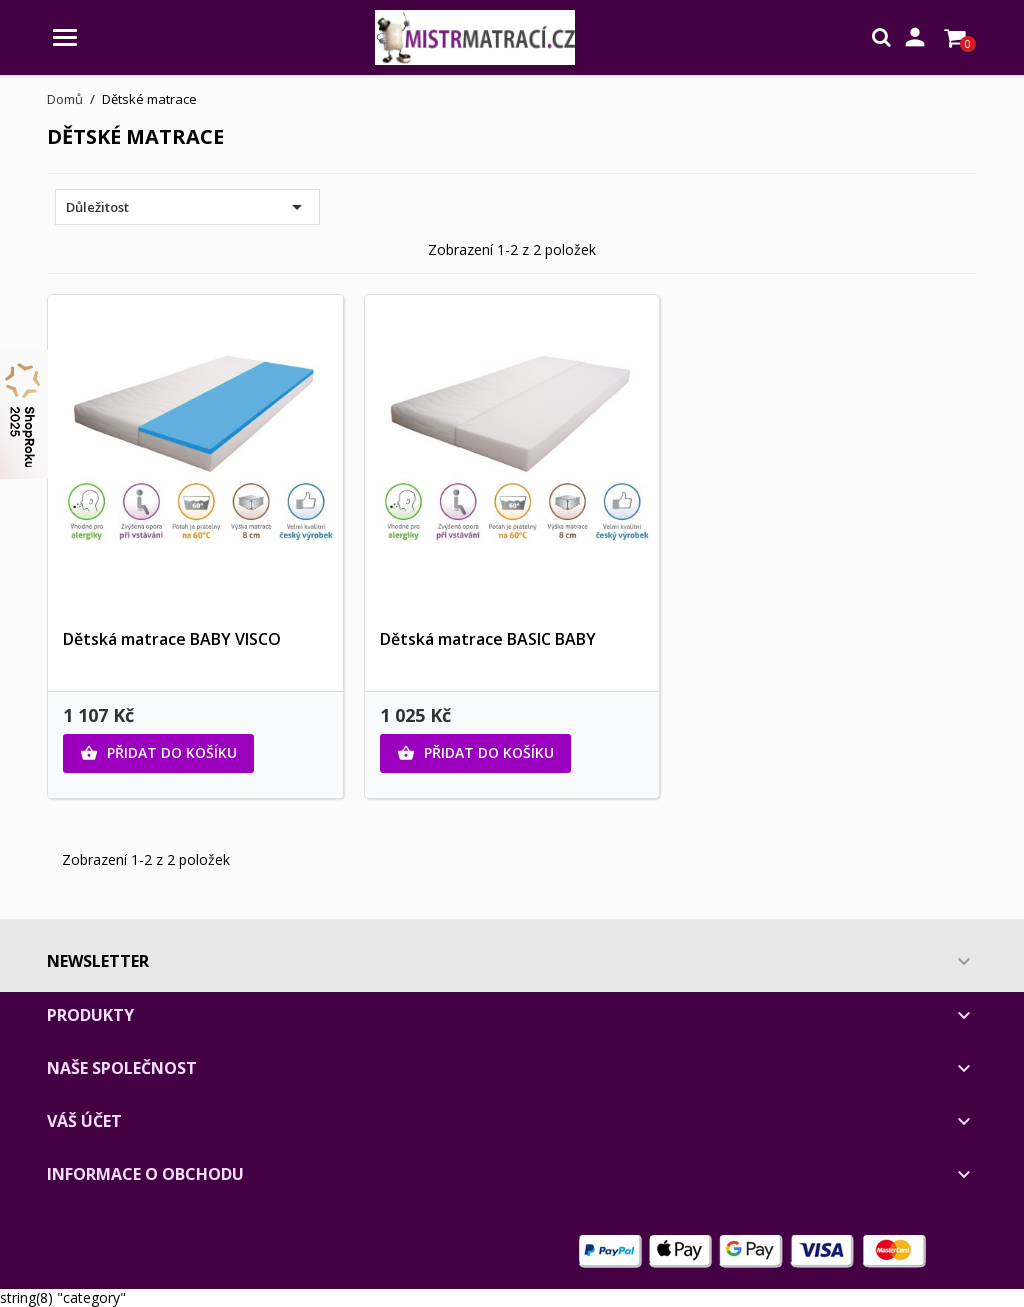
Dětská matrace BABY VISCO (172, 639)
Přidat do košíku (158, 753)
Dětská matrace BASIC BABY (488, 639)
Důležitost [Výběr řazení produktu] (187, 207)
